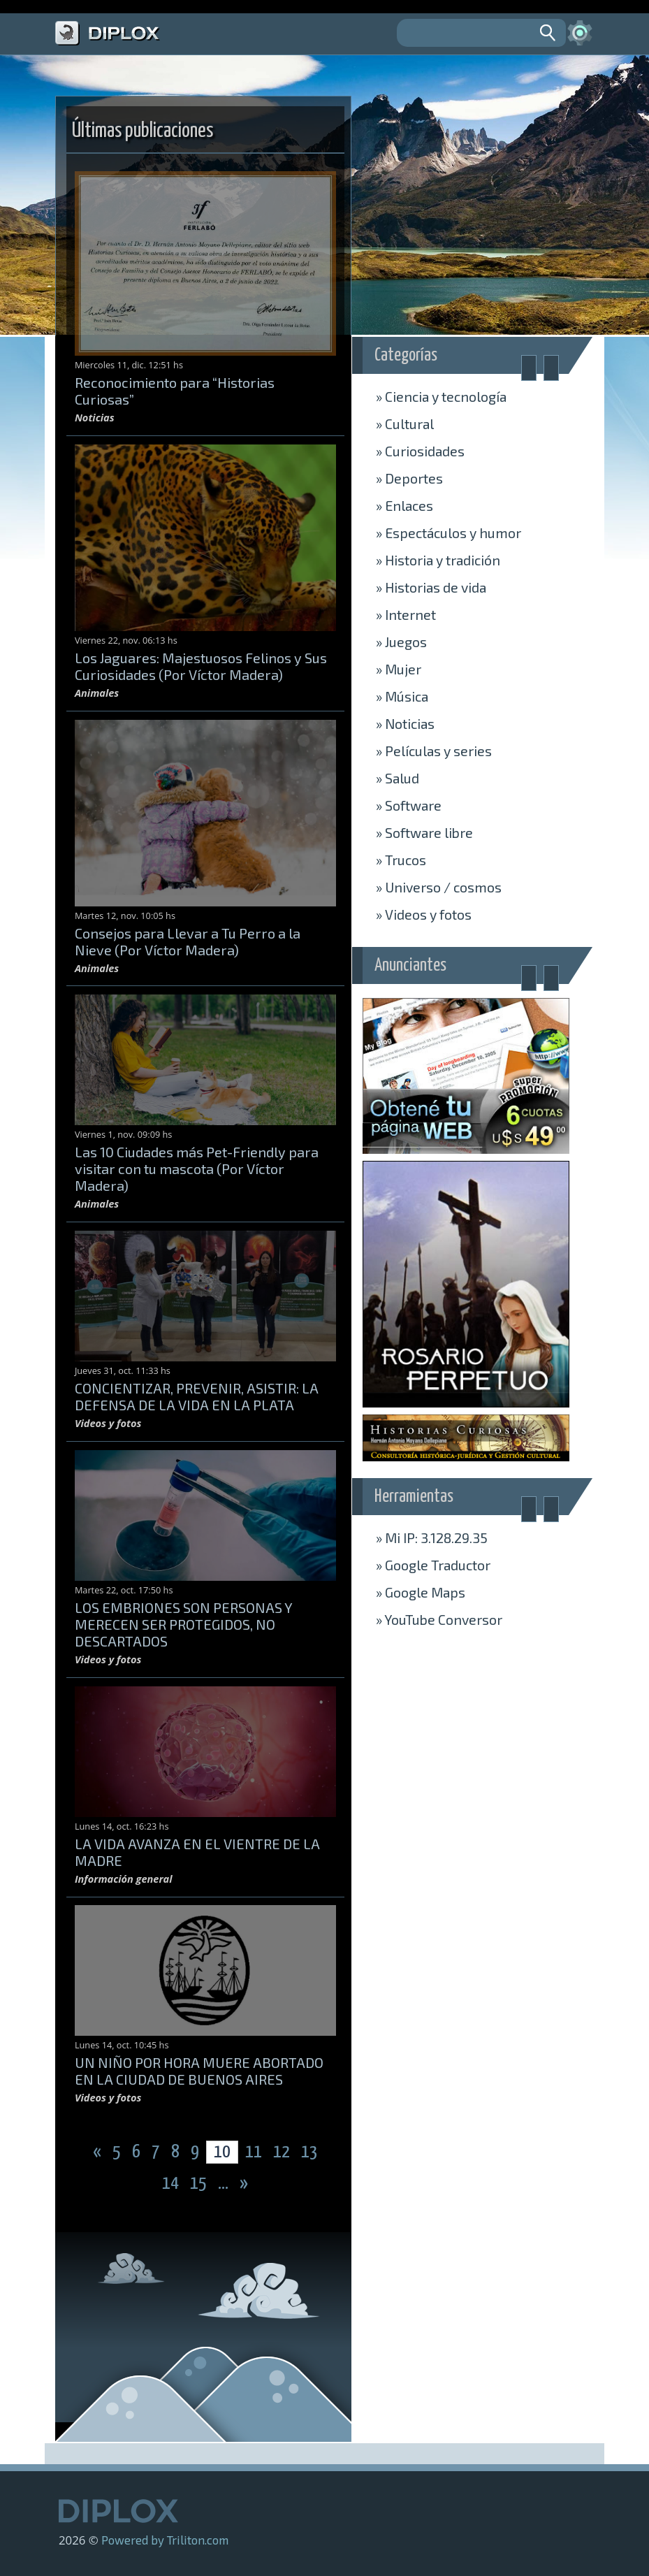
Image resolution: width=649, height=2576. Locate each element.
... (224, 2183)
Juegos (401, 641)
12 (283, 2152)
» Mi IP (432, 1537)
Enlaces (404, 505)
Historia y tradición (438, 559)
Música (402, 696)
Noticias (405, 723)
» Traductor (433, 1564)
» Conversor (439, 1619)
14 (172, 2183)
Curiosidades (420, 450)
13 (309, 2152)
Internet (406, 614)
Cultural (405, 423)
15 (200, 2183)
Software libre (424, 832)
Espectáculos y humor (448, 532)
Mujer (398, 668)
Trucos (401, 859)
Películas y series (434, 750)
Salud (397, 777)
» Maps (420, 1592)
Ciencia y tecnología (441, 396)
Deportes (409, 478)
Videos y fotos (424, 914)
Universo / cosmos (439, 886)
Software (409, 805)
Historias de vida (431, 587)
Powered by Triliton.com (164, 2540)
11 (253, 2152)
